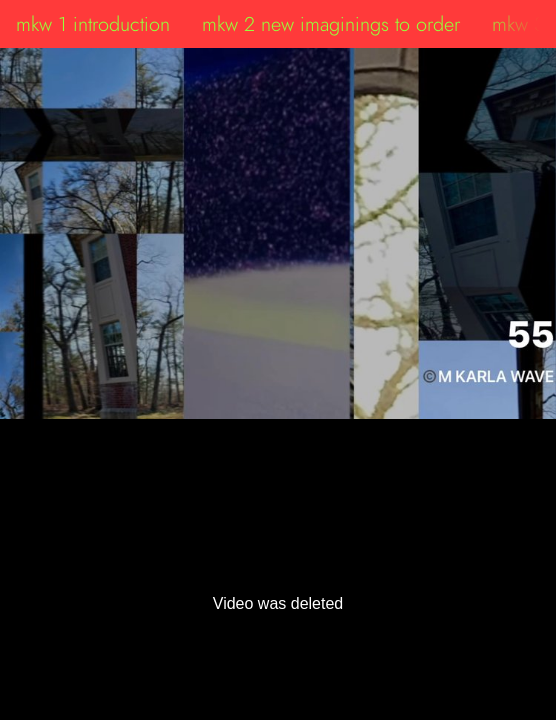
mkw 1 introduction (93, 24)
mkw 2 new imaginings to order (331, 24)
